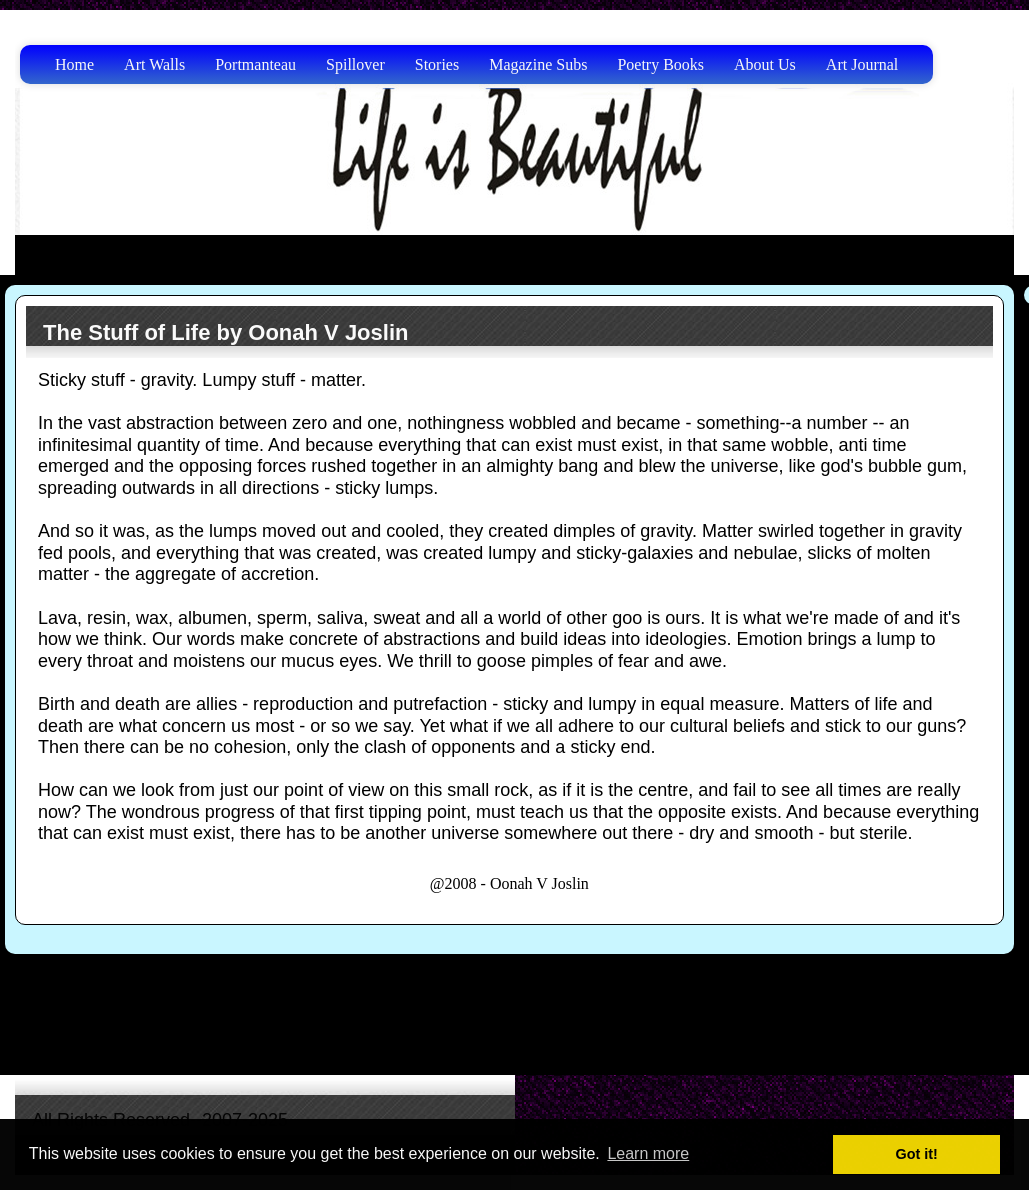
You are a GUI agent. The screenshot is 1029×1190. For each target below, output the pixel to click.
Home (74, 64)
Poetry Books (660, 64)
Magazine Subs (538, 64)
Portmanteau (255, 64)
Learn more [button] (648, 1153)
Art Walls (154, 64)
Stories (437, 64)
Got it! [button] (917, 1154)
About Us (765, 64)
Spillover (355, 64)
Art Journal (862, 64)
